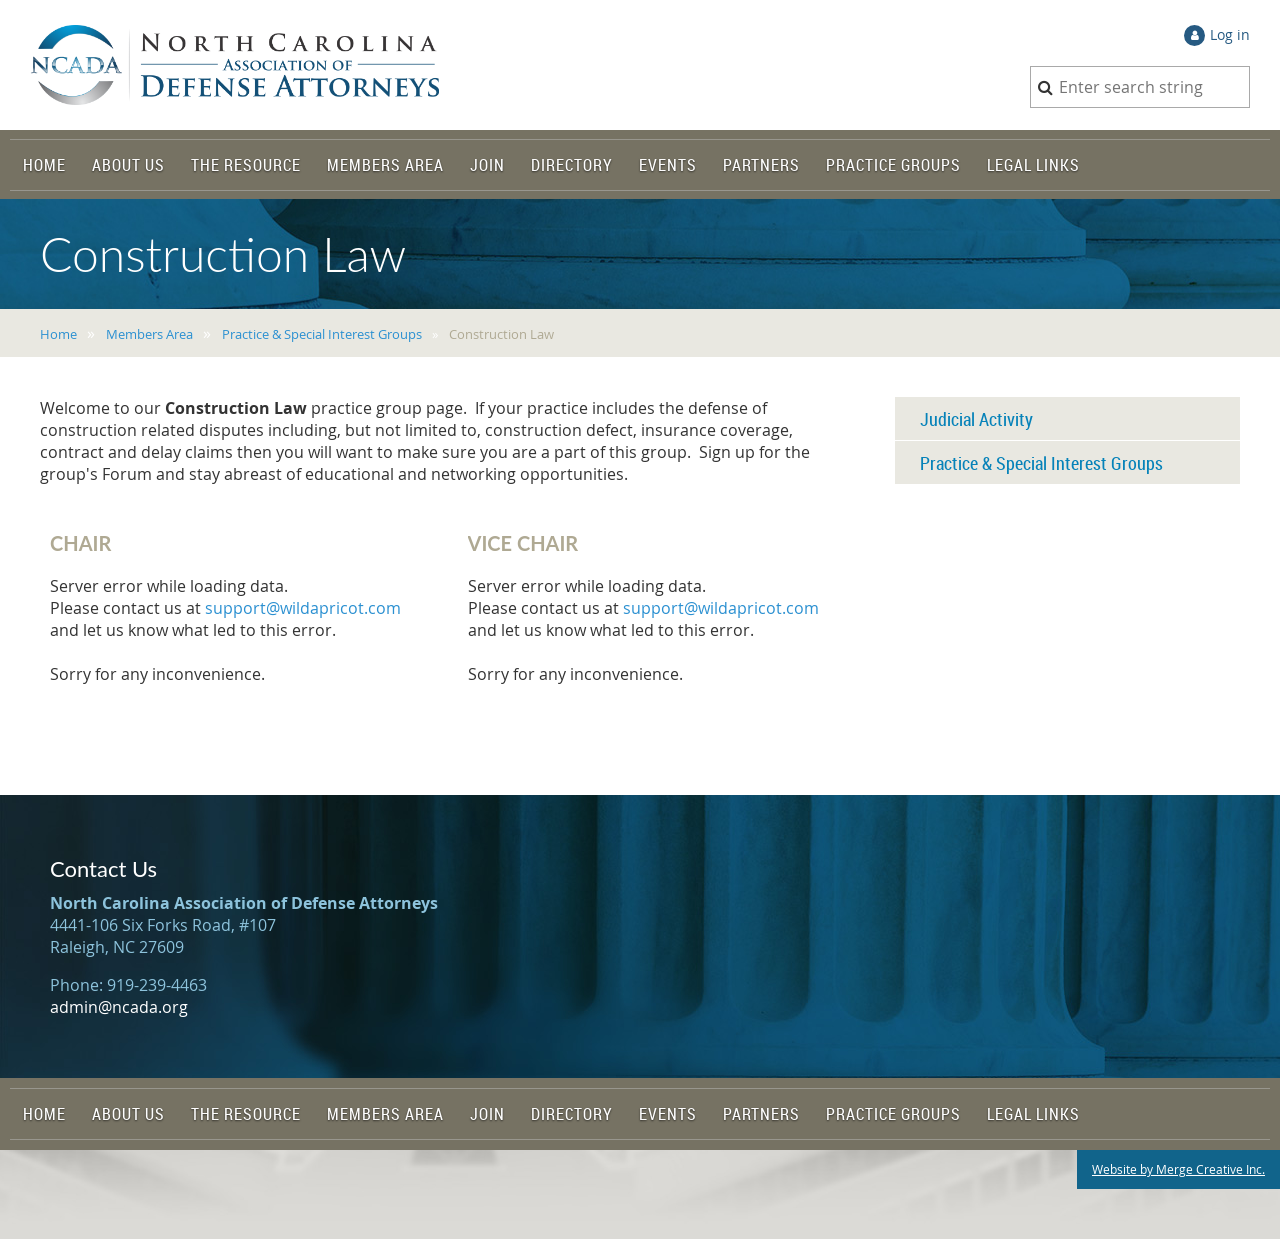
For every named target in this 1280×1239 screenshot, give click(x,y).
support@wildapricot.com (303, 608)
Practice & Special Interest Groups (322, 334)
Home (58, 334)
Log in (1230, 34)
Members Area (149, 334)
